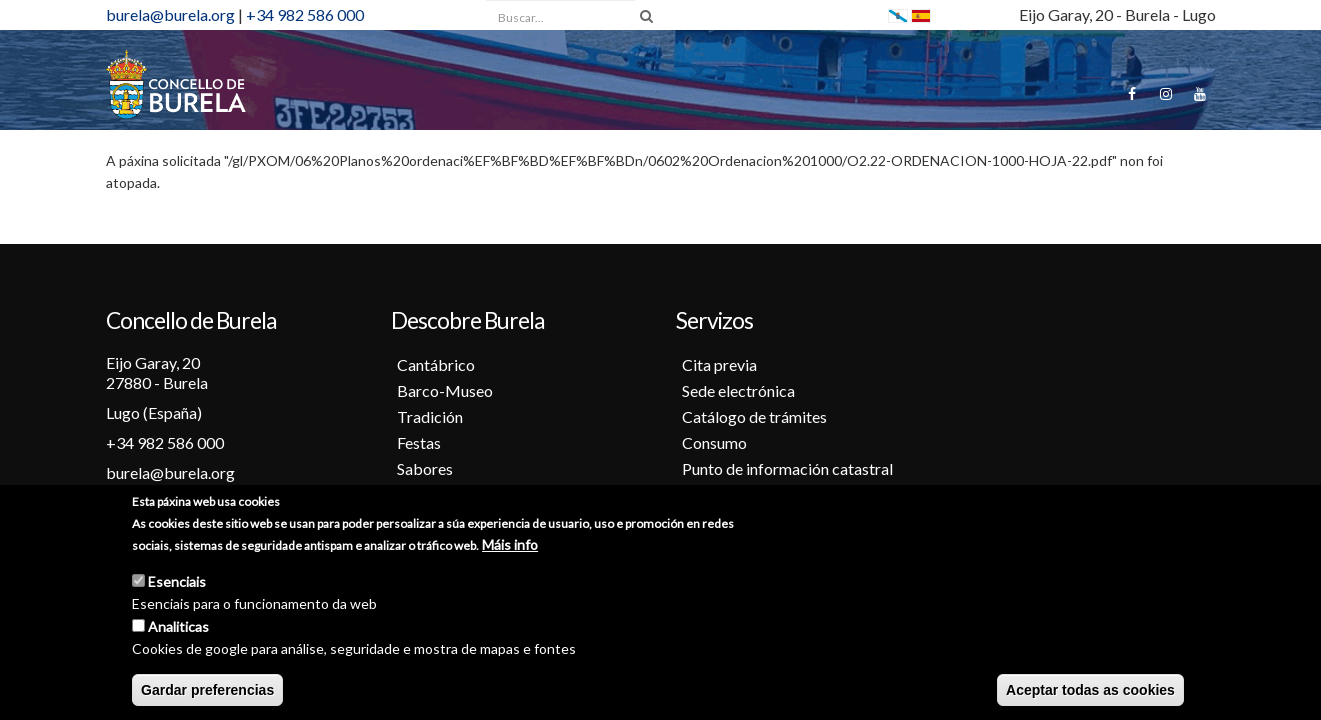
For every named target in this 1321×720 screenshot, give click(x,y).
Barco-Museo (445, 390)
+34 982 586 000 (305, 14)
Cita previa (719, 364)
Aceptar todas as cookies (1090, 691)
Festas (419, 442)
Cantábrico (436, 364)
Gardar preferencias (207, 691)
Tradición (430, 416)
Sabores (425, 468)
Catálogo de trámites (754, 416)
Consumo (714, 442)
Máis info (510, 545)
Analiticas (178, 627)
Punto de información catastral (787, 468)
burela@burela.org (170, 14)
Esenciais (177, 582)
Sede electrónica (738, 390)
